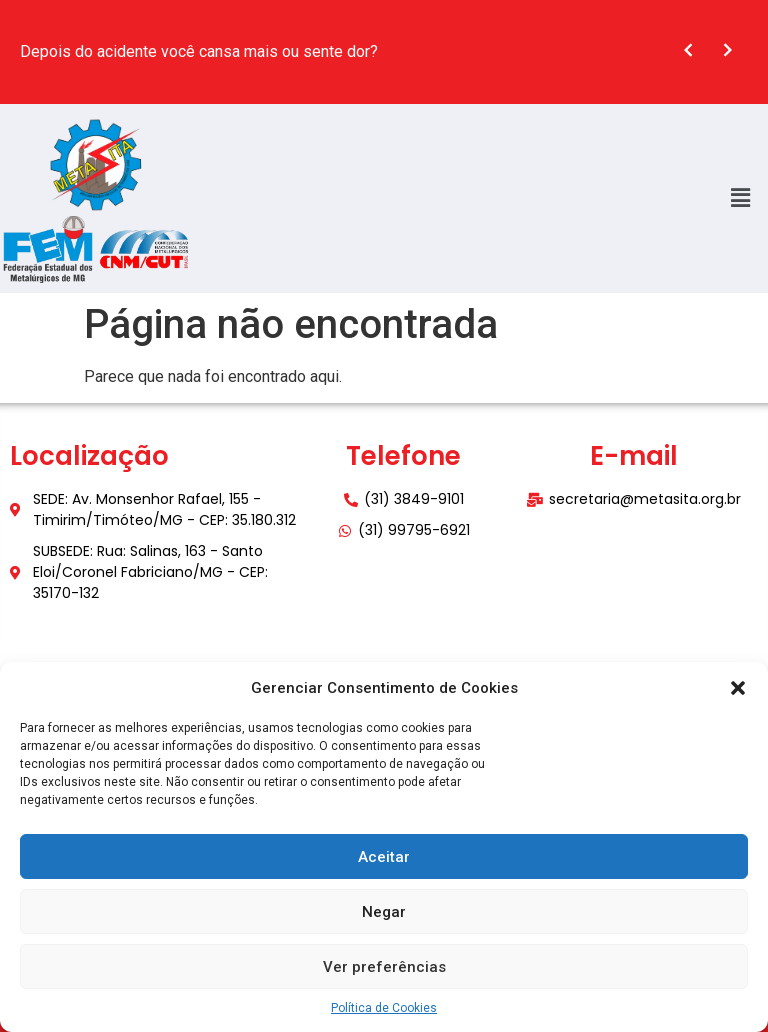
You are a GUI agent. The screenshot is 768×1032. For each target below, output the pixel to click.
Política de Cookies (384, 1008)
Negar (384, 912)
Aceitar (384, 857)
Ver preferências (384, 967)
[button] (738, 688)
